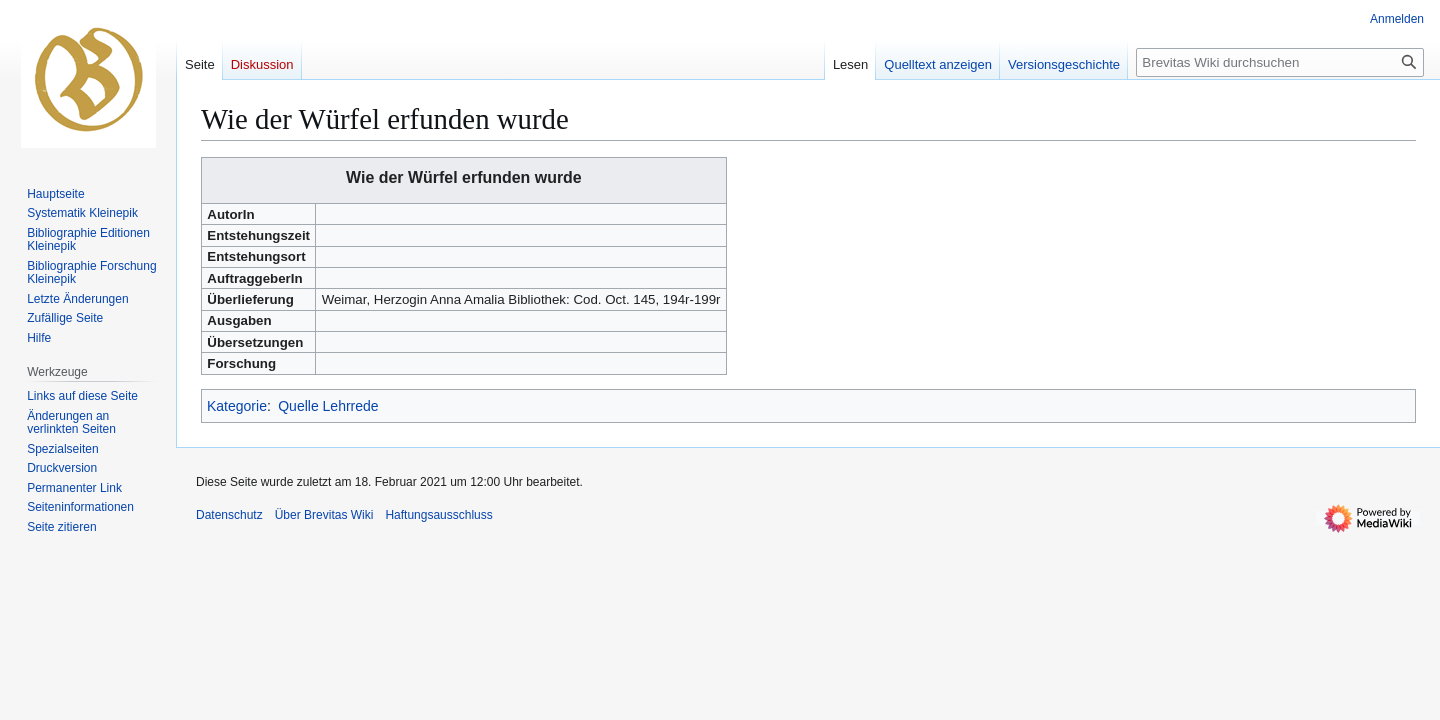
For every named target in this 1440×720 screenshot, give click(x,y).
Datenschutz (229, 515)
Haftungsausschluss (438, 515)
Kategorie (237, 406)
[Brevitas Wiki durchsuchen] (1280, 62)
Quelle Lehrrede (328, 406)
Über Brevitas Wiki (324, 515)
